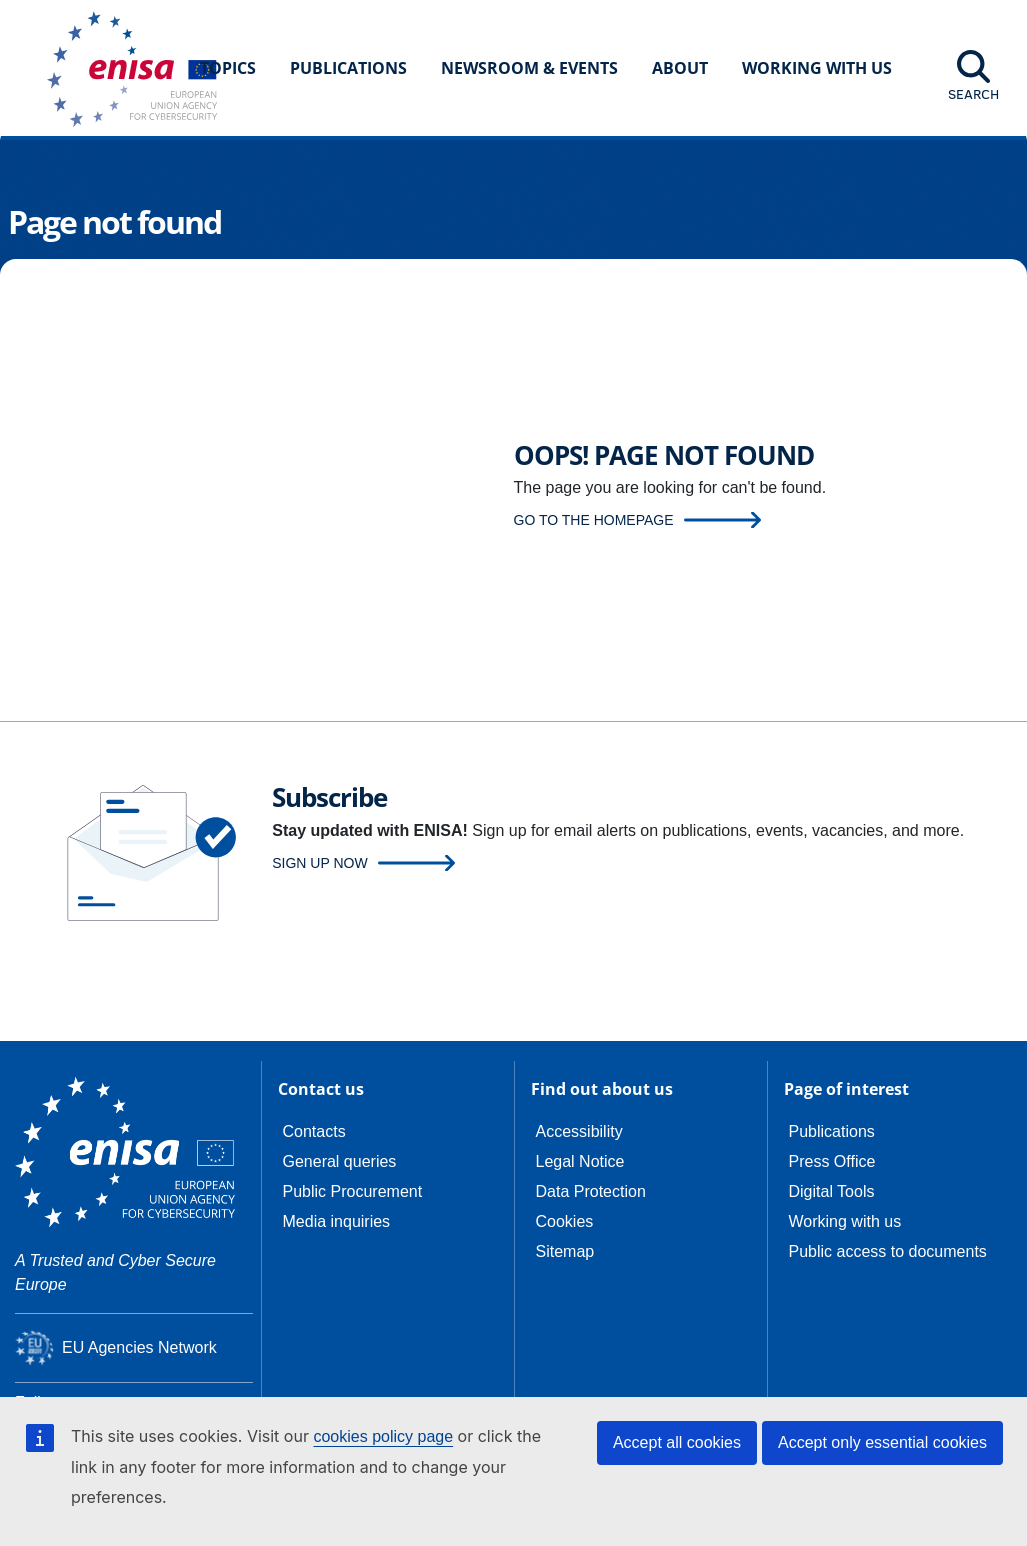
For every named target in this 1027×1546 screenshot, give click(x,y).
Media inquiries (337, 1221)
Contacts (314, 1131)
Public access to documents (888, 1251)
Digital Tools (832, 1191)
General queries (340, 1161)
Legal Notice (580, 1161)
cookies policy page (383, 1436)
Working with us (845, 1221)
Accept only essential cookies (882, 1442)
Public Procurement (353, 1191)
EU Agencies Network (139, 1347)
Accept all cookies (677, 1442)
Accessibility (579, 1131)
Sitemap (565, 1251)
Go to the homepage (594, 520)
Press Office (832, 1161)
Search (973, 94)
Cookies (565, 1221)
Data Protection (591, 1191)
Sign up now (319, 863)
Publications (348, 68)
